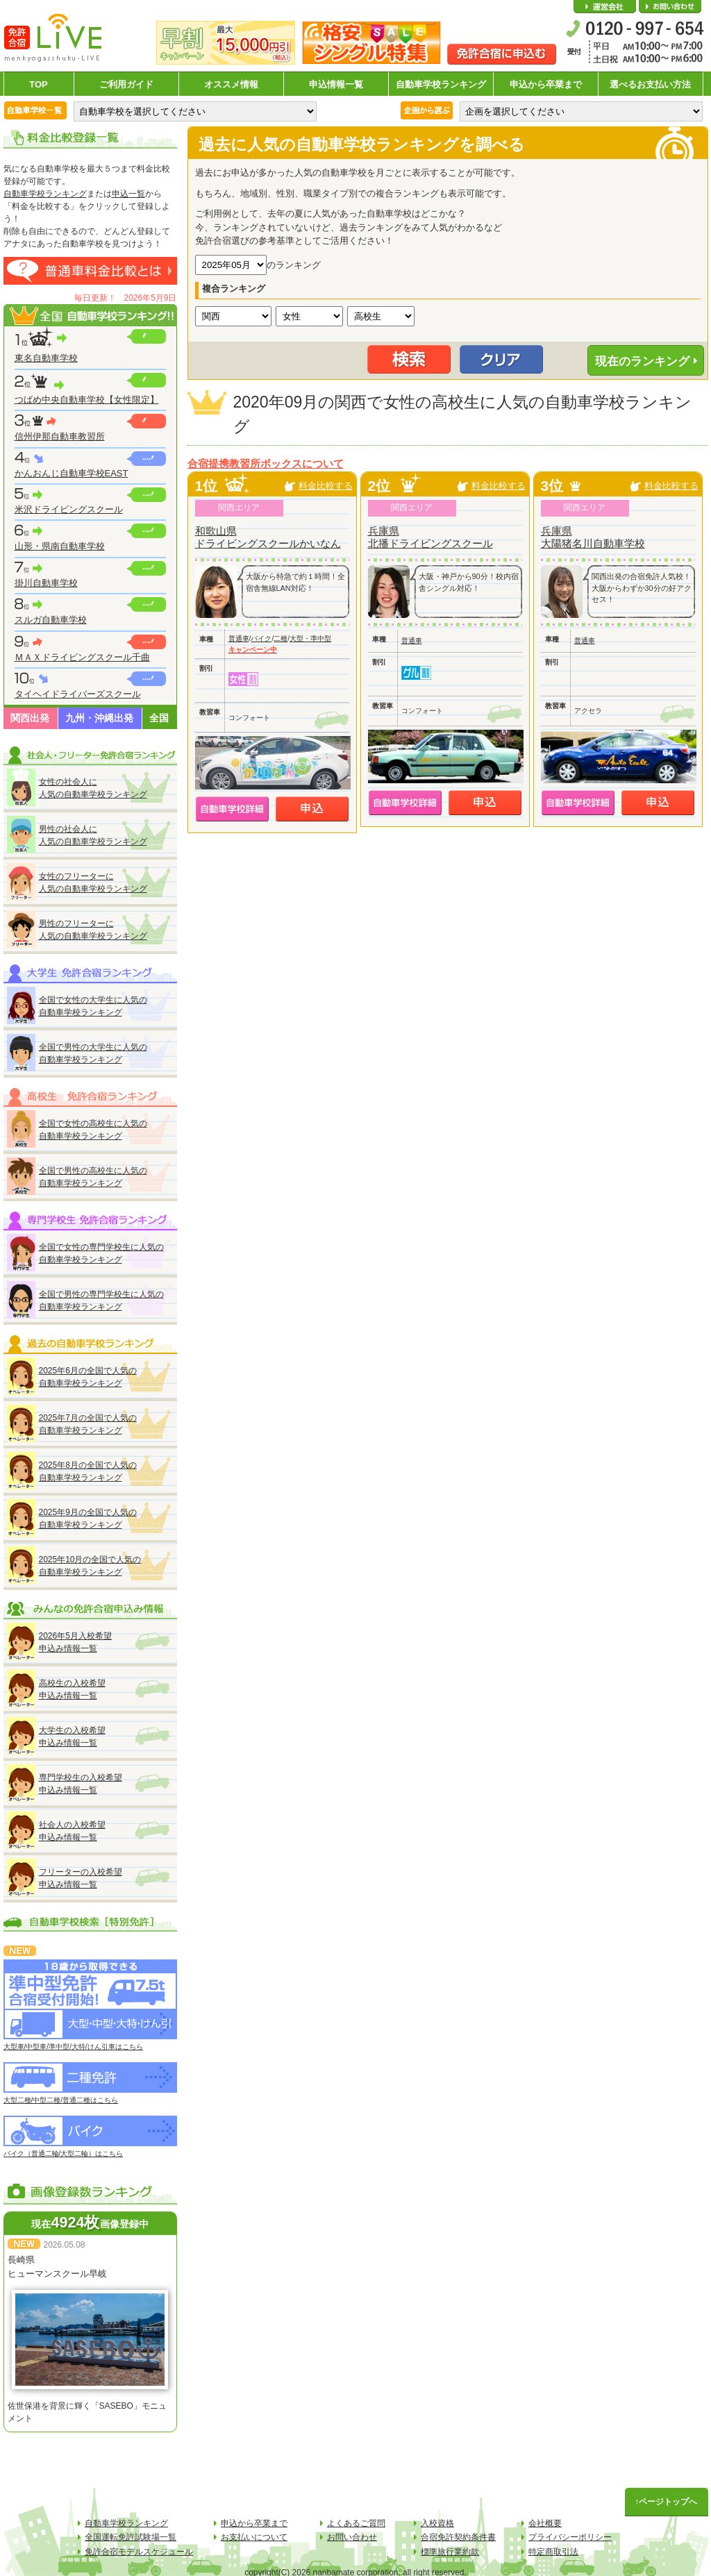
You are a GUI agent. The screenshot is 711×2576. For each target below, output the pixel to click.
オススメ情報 (231, 84)
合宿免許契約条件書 (458, 2537)
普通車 (238, 638)
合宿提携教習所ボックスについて (265, 463)
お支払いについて (254, 2537)
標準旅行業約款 (450, 2552)
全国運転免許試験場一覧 (130, 2537)
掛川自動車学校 (46, 583)
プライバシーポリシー (570, 2537)
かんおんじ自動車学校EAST (71, 473)
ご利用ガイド (126, 84)
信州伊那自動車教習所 (60, 436)
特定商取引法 (553, 2552)
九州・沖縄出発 (99, 718)
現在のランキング (642, 361)
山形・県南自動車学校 (60, 546)
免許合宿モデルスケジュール (139, 2552)
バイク (261, 638)
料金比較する (326, 485)
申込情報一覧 (336, 84)
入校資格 (437, 2523)
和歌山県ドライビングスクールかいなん (268, 537)
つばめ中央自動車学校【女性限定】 (87, 399)
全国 (159, 718)
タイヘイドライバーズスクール (78, 694)
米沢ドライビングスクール (69, 509)
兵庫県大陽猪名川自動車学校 (593, 537)
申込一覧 (128, 194)
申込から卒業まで (546, 84)
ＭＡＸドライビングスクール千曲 (82, 657)
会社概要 (605, 7)
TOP (38, 84)
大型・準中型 (310, 638)
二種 (280, 638)
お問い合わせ (670, 7)
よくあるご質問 (356, 2523)
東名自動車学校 (46, 358)
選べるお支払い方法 (650, 84)
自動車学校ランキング (441, 84)
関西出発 (29, 718)
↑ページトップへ (666, 2502)
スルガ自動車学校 (51, 619)
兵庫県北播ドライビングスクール (430, 537)
